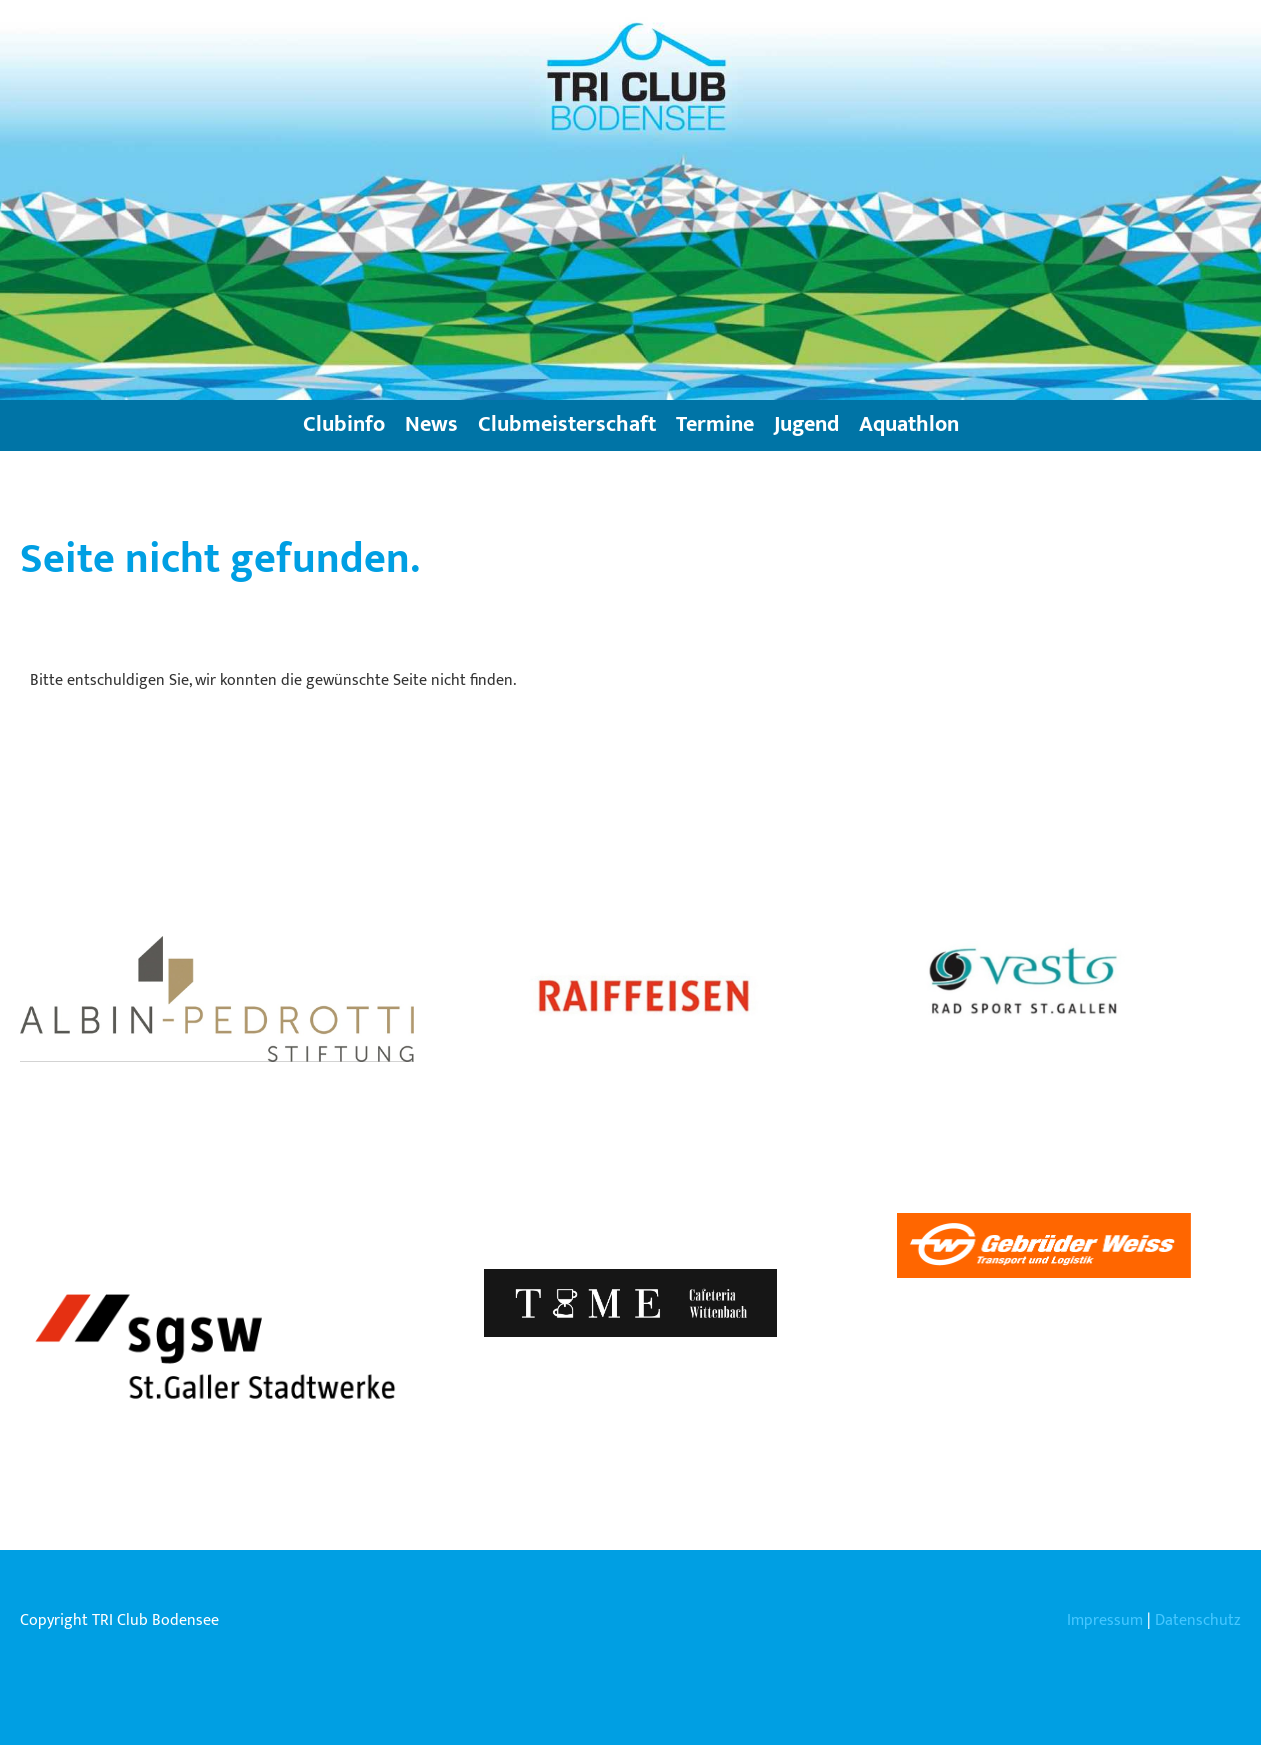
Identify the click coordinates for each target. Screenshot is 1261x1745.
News (431, 424)
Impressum (1105, 1620)
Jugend (806, 424)
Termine (715, 424)
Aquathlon (909, 424)
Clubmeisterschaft (567, 424)
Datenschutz (1198, 1620)
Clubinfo (344, 424)
